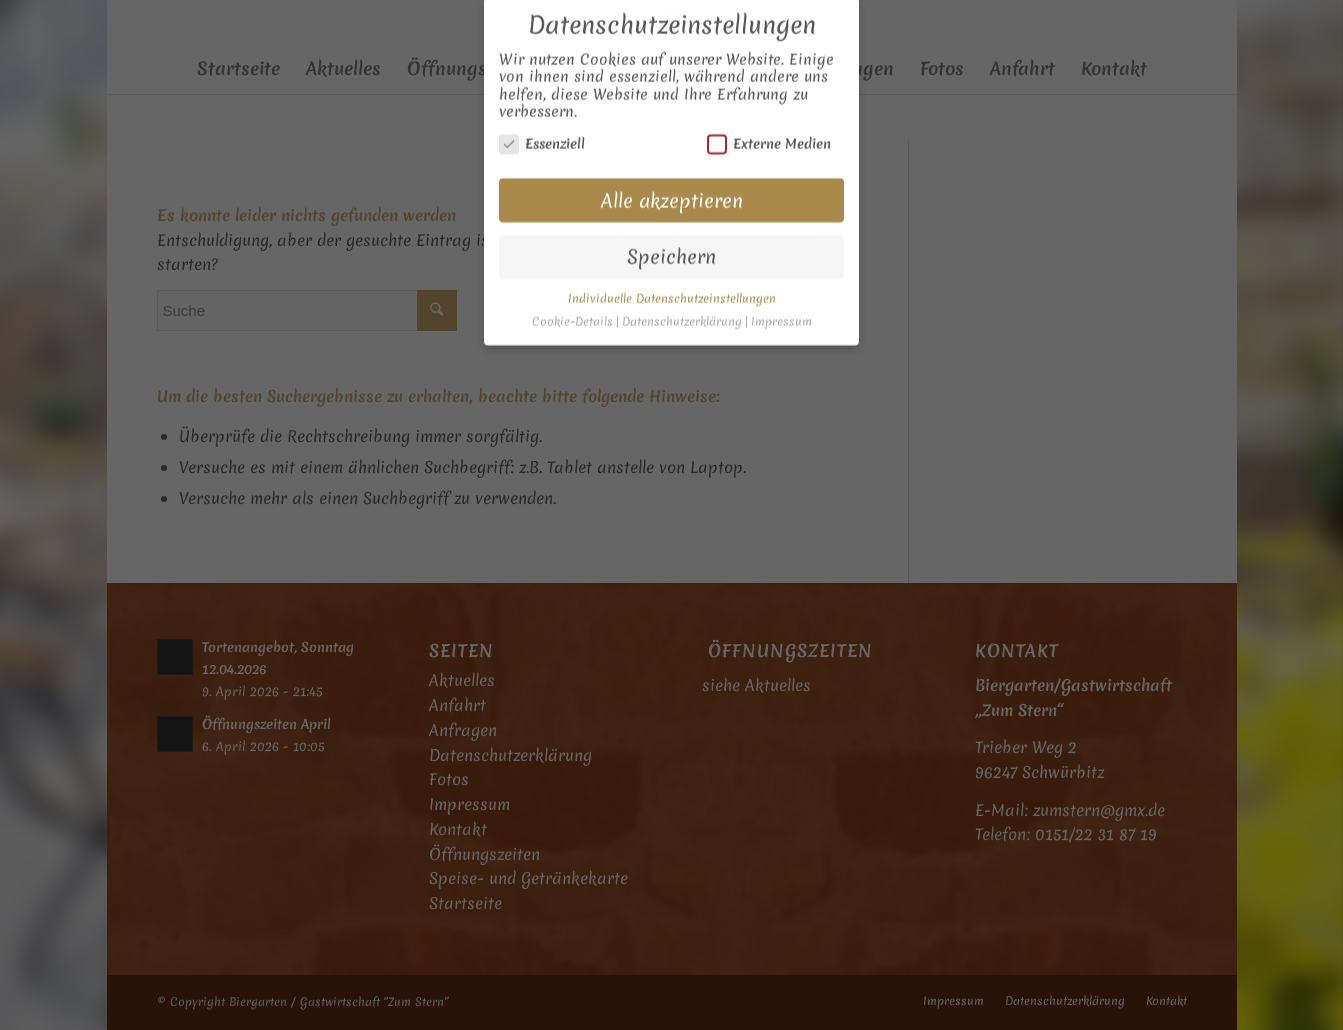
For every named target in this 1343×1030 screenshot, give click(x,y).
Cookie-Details (572, 304)
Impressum (781, 304)
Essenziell (542, 125)
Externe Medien (769, 125)
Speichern (671, 239)
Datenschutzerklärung (682, 304)
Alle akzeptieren (672, 182)
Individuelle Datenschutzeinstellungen (672, 281)
